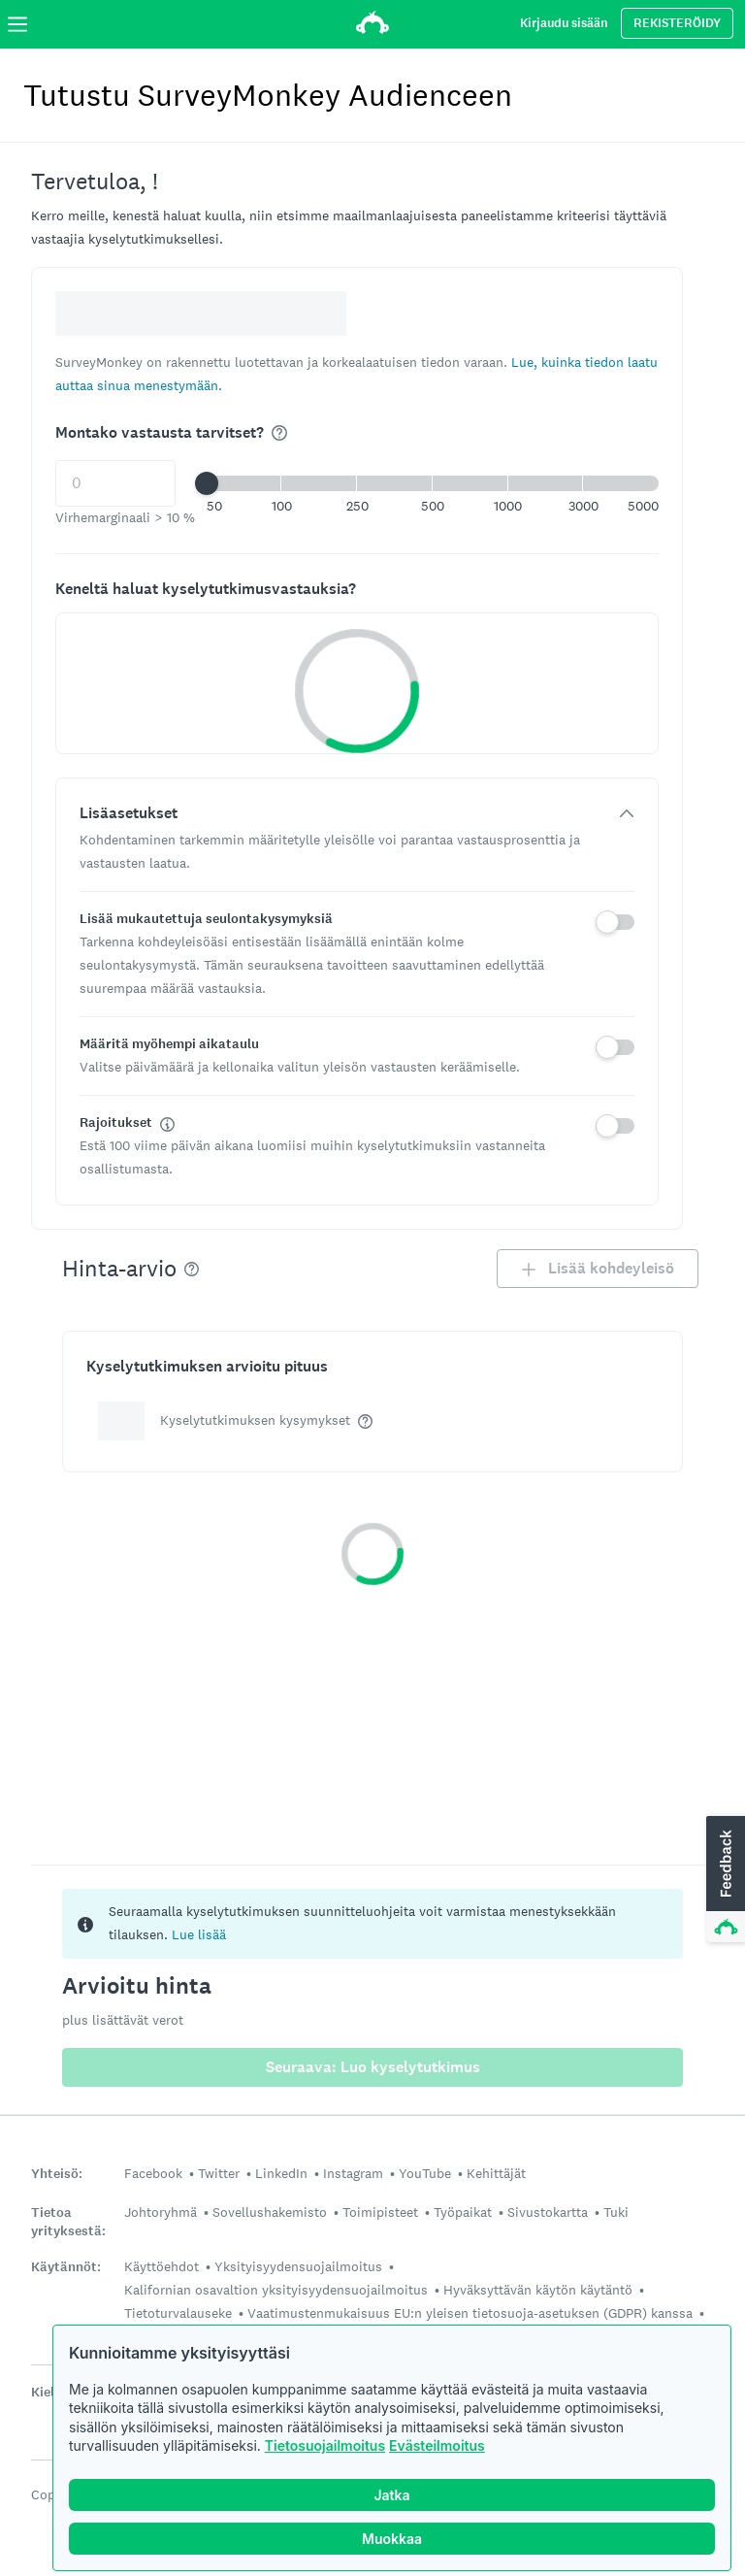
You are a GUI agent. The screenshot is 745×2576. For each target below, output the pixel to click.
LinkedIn (281, 2173)
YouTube (425, 2173)
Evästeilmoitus (437, 2445)
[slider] (206, 483)
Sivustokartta (547, 2212)
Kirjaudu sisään (564, 23)
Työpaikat (463, 2212)
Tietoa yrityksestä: (68, 2221)
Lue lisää (199, 1934)
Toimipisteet (380, 2212)
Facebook (153, 2173)
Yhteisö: (56, 2173)
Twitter (219, 2173)
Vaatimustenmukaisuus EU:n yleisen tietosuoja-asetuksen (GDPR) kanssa (470, 2313)
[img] (279, 433)
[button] (433, 483)
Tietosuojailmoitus (325, 2445)
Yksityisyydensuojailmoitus (298, 2266)
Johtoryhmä (160, 2212)
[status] (372, 1924)
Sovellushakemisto (269, 2212)
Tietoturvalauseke (178, 2313)
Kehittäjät (496, 2173)
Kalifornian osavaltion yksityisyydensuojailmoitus (276, 2289)
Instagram (353, 2173)
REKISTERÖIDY (677, 23)
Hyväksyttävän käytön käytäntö (537, 2289)
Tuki (616, 2212)
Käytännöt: (66, 2267)
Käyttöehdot (161, 2266)
